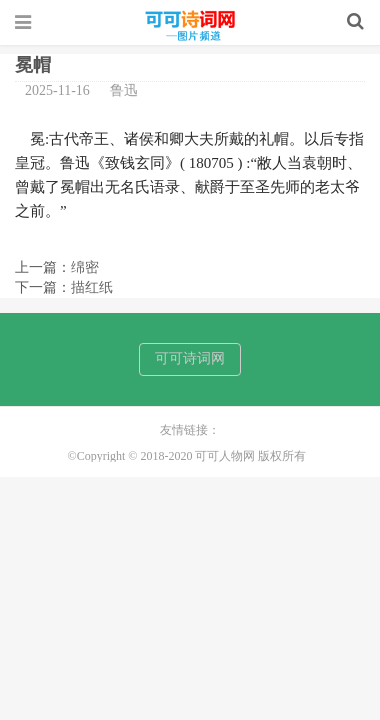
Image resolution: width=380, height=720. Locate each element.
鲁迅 (124, 90)
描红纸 (92, 287)
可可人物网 (190, 26)
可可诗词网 (190, 358)
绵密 (85, 267)
